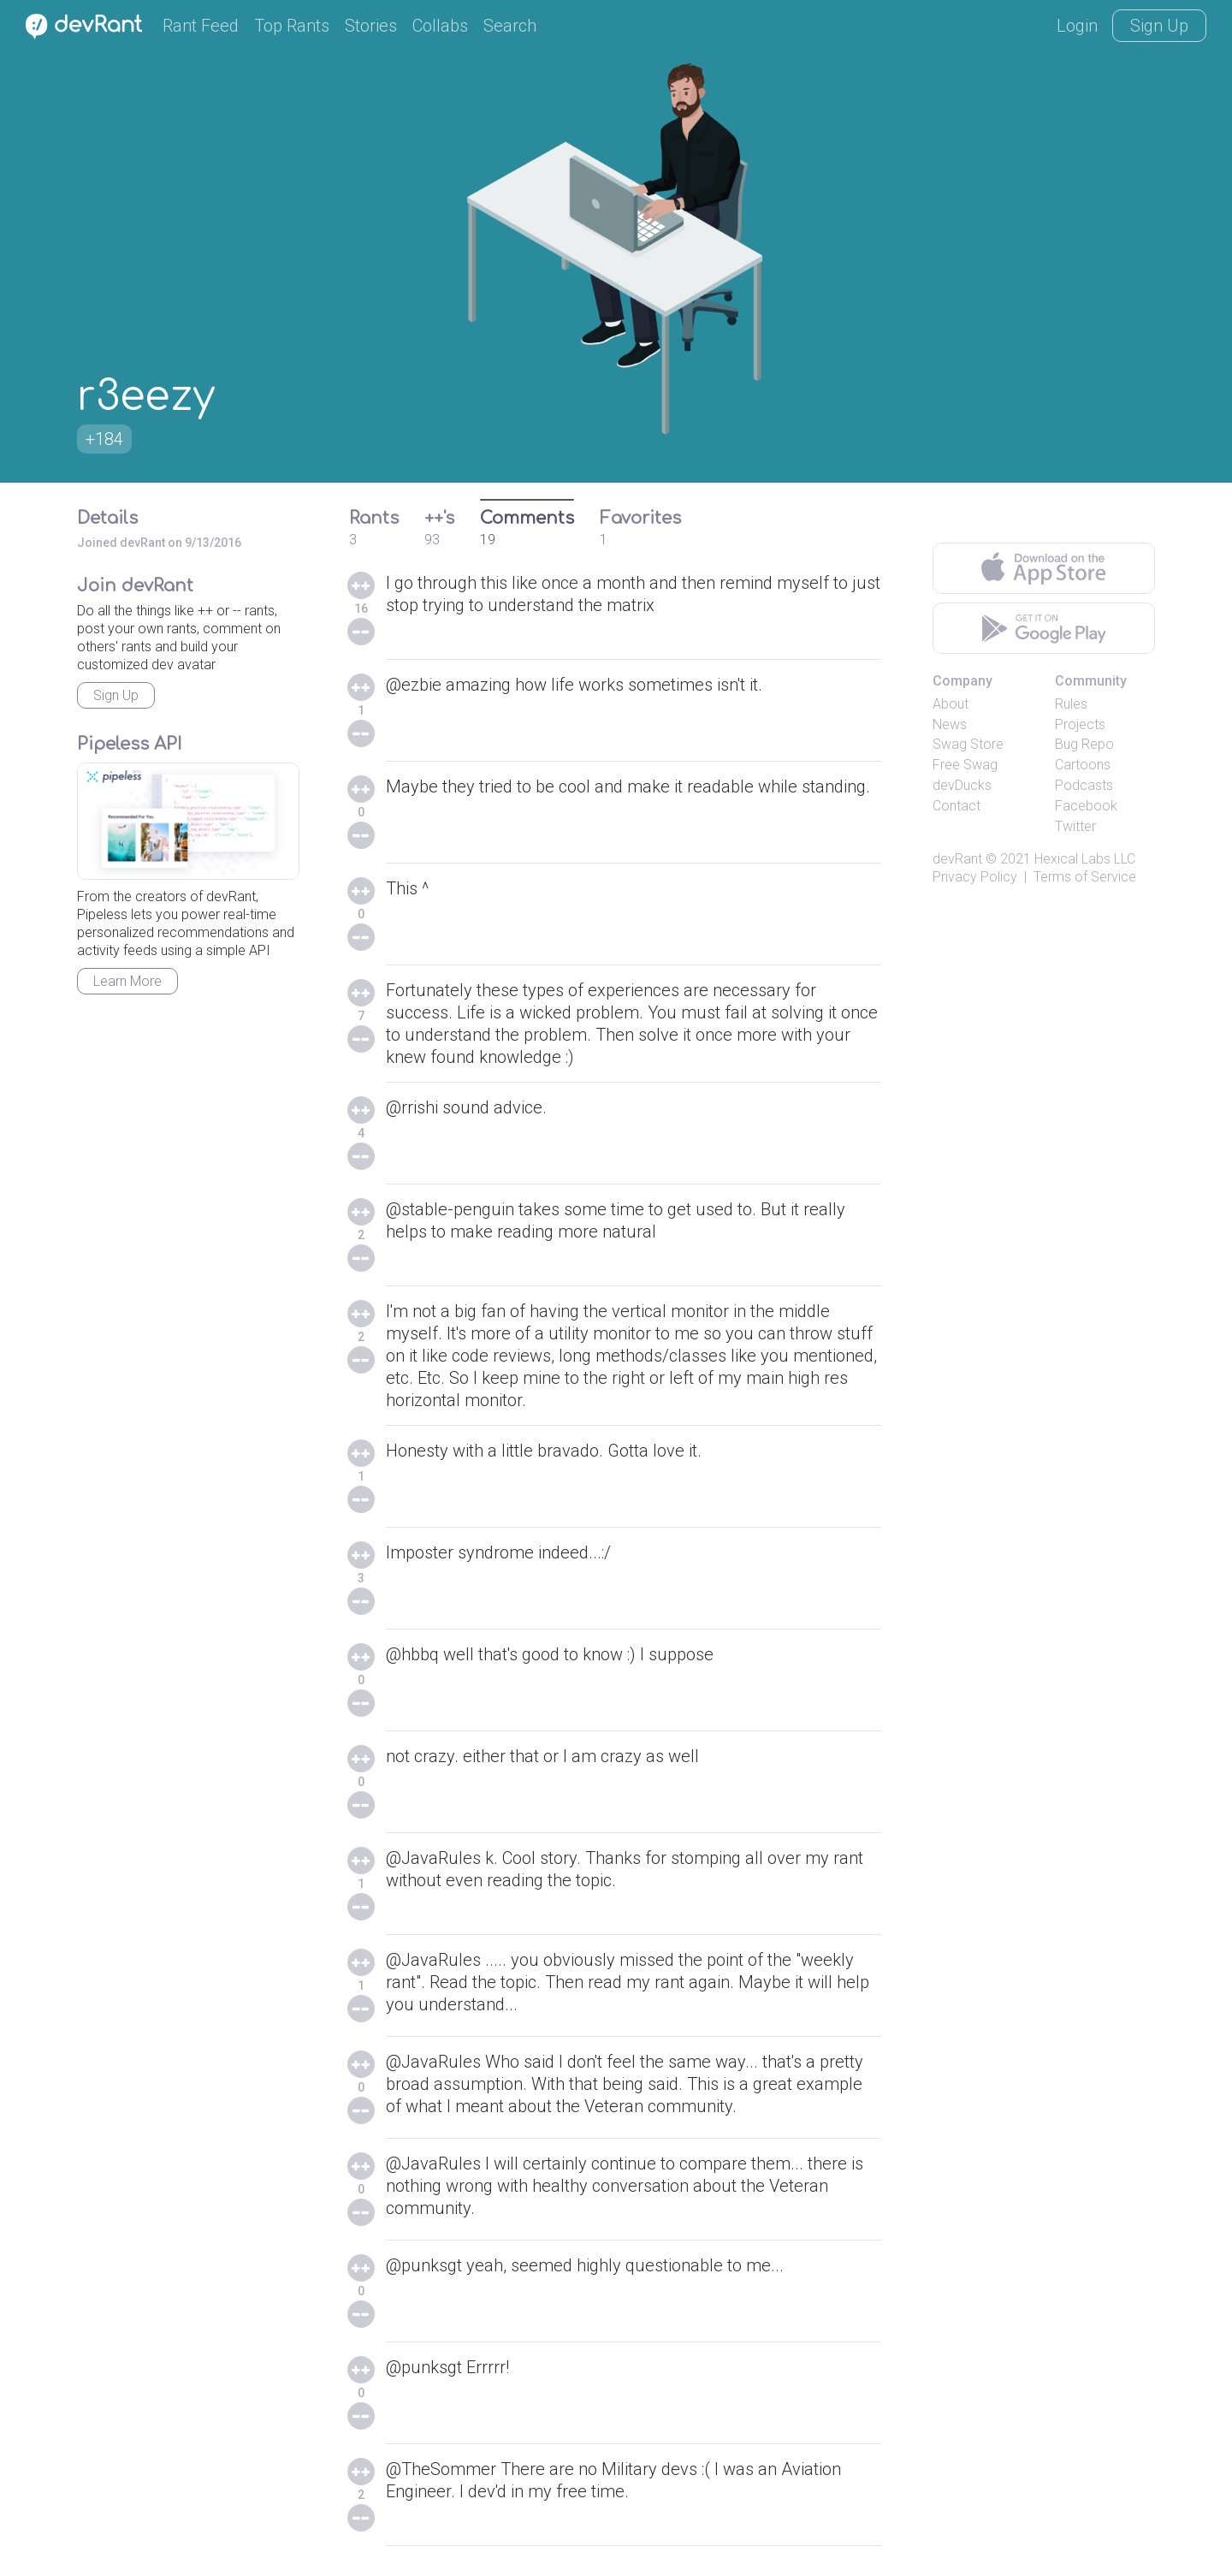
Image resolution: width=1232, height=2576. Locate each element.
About (950, 704)
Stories (371, 25)
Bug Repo (1084, 744)
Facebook (1086, 806)
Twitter (1075, 826)
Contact (956, 806)
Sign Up (1159, 25)
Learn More (127, 981)
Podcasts (1084, 785)
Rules (1071, 704)
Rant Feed (201, 25)
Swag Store (968, 744)
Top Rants (291, 25)
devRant (957, 859)
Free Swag (965, 765)
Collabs (440, 25)
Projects (1080, 724)
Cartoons (1083, 765)
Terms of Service (1085, 877)
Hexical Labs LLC (1084, 859)
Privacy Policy (975, 877)
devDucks (962, 785)
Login (1077, 25)
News (950, 724)
